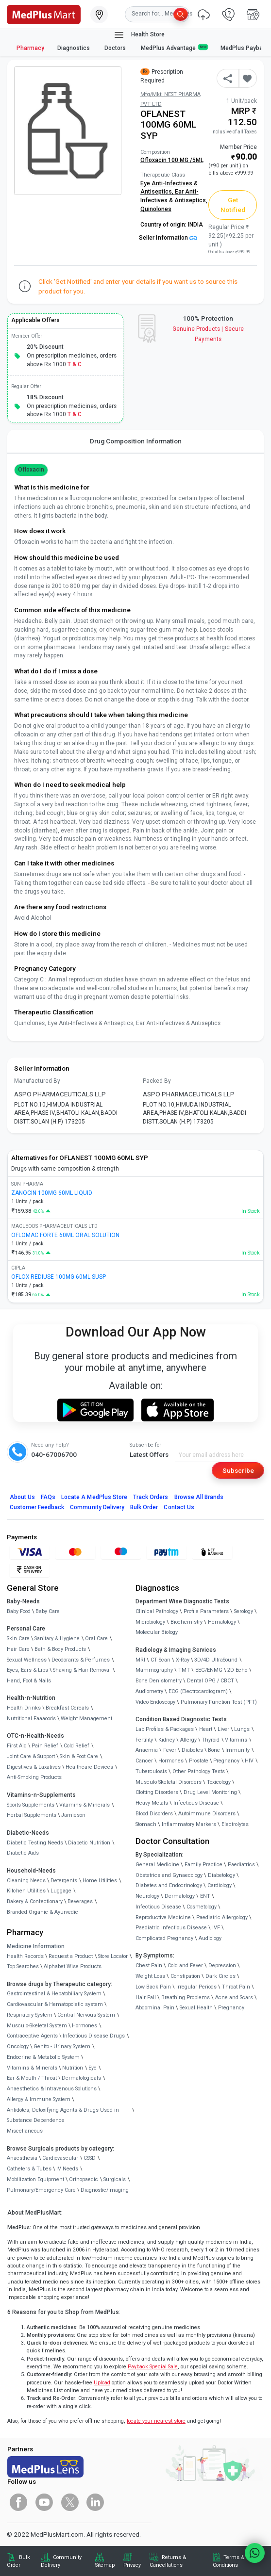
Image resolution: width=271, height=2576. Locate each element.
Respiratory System (29, 2015)
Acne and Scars (234, 1997)
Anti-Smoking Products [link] (34, 1777)
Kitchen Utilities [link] (26, 1891)
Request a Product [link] (71, 1956)
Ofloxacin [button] (31, 469)
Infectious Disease (196, 1803)
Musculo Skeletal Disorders (169, 1782)
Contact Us (179, 1507)
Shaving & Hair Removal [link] (82, 1670)
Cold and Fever (185, 1965)
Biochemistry (186, 1622)
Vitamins (236, 1740)
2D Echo (237, 1670)
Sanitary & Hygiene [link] (57, 1638)
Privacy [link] (132, 2565)
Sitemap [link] (105, 2565)
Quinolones (155, 209)
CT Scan (160, 1660)
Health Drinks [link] (24, 1708)
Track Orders (151, 1497)
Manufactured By (37, 1080)
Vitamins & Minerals (32, 2068)
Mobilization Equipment (35, 2179)
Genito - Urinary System (62, 2046)
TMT (184, 1670)
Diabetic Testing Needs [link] (35, 1843)
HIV (249, 1761)
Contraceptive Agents (32, 2036)
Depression (222, 1965)
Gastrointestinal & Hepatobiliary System (54, 1993)
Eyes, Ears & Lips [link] (27, 1670)
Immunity (237, 1750)
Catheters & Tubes (29, 2169)
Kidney (166, 1740)
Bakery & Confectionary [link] (35, 1901)
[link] (44, 13)
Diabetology (221, 1875)
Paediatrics (241, 1864)
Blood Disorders (154, 1813)
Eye (92, 2068)
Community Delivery (97, 1507)
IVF (216, 1927)
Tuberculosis (151, 1771)
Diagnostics (74, 48)
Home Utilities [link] (100, 1880)
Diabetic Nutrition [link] (89, 1843)
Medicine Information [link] (36, 1946)
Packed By (157, 1080)
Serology (243, 1611)
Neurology (147, 1896)
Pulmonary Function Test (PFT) (219, 1702)
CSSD (90, 2158)
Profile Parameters (206, 1611)
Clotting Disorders (157, 1792)
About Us (22, 1497)
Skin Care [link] (18, 1638)
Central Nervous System (86, 2015)
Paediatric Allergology (222, 1917)
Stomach (146, 1824)
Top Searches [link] (23, 1966)
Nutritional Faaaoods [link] (31, 1718)
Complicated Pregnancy (164, 1938)
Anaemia (147, 1750)
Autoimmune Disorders (207, 1813)
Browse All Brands (199, 1497)
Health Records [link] (25, 1956)
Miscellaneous (25, 2131)
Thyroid (211, 1740)
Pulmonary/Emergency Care (41, 2190)
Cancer (144, 1761)
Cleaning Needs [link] (26, 1880)
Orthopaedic (83, 2179)
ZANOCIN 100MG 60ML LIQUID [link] (51, 1193)
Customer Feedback (37, 1507)
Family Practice (203, 1864)
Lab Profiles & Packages (165, 1729)
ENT (205, 1896)
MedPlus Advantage (174, 47)
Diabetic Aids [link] (23, 1853)
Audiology (210, 1938)
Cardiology (219, 1885)
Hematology (222, 1622)
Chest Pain (149, 1965)
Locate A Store (94, 1497)
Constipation (185, 1976)
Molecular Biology (157, 1632)
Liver (223, 1729)
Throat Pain (236, 1987)
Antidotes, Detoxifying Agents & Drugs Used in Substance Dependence (63, 2115)
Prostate (198, 1761)
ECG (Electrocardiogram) (198, 1691)
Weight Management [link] (86, 1718)
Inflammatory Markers (189, 1824)
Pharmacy (30, 48)
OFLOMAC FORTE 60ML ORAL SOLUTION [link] (65, 1235)
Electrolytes (235, 1824)
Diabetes (192, 1750)
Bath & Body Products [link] (60, 1649)
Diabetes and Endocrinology (169, 1885)
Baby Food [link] (19, 1611)
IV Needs (67, 2169)
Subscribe (238, 1470)
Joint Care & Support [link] (31, 1756)
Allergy (188, 1740)
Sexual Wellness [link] (27, 1660)
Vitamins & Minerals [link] (84, 1805)
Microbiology (150, 1622)
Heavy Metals (152, 1803)
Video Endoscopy (155, 1702)
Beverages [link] (80, 1901)
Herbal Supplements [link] (31, 1815)
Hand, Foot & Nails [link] (29, 1681)
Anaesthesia (22, 2158)
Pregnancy (226, 1761)
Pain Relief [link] (45, 1746)
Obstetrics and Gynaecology (169, 1875)
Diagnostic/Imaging (105, 2190)
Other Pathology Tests (198, 1771)
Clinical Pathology (157, 1611)
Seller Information (168, 237)
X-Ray (182, 1660)
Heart (205, 1729)
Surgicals (114, 2179)
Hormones (84, 2025)
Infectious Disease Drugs (94, 2036)
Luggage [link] (61, 1891)
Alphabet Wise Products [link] (73, 1966)
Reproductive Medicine (163, 1917)
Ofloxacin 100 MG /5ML (171, 160)
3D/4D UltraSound (215, 1660)
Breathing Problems (185, 1997)
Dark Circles (220, 1976)
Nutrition (72, 2068)
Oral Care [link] (96, 1638)
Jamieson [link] (73, 1815)
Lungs (242, 1729)
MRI (140, 1660)
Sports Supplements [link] (30, 1805)
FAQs (48, 1497)
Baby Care (47, 1611)
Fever (169, 1750)
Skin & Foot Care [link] (79, 1756)
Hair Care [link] (18, 1649)
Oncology (18, 2046)
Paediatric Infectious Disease (171, 1927)
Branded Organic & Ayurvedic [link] (42, 1912)
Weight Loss (150, 1976)
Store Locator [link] (113, 1956)
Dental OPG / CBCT (210, 1681)
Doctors (115, 48)
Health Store (139, 35)
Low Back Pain (153, 1987)
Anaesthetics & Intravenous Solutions (52, 2089)
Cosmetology (201, 1907)
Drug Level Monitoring (210, 1792)
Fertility (144, 1740)
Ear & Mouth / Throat (32, 2078)
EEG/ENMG (208, 1670)
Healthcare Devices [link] (89, 1767)
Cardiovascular (60, 2158)
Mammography (154, 1670)
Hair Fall (146, 1997)
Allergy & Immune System (38, 2099)
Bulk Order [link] (18, 2561)
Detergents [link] (64, 1880)
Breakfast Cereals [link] (67, 1708)
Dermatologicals (81, 2078)
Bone (214, 1750)
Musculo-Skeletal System (37, 2025)
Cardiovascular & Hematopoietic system (55, 2004)
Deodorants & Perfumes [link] (80, 1660)
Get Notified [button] (232, 204)
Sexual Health (196, 2008)
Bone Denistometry (159, 1681)
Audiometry (149, 1691)
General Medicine (157, 1864)
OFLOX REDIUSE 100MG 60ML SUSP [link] (58, 1276)
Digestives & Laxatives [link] (34, 1767)
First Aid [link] (17, 1746)
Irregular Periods (196, 1987)
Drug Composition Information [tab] (136, 441)
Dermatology (180, 1896)
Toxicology (219, 1782)
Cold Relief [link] (76, 1746)
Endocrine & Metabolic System (43, 2057)
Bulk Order (144, 1507)
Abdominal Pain (155, 2008)
